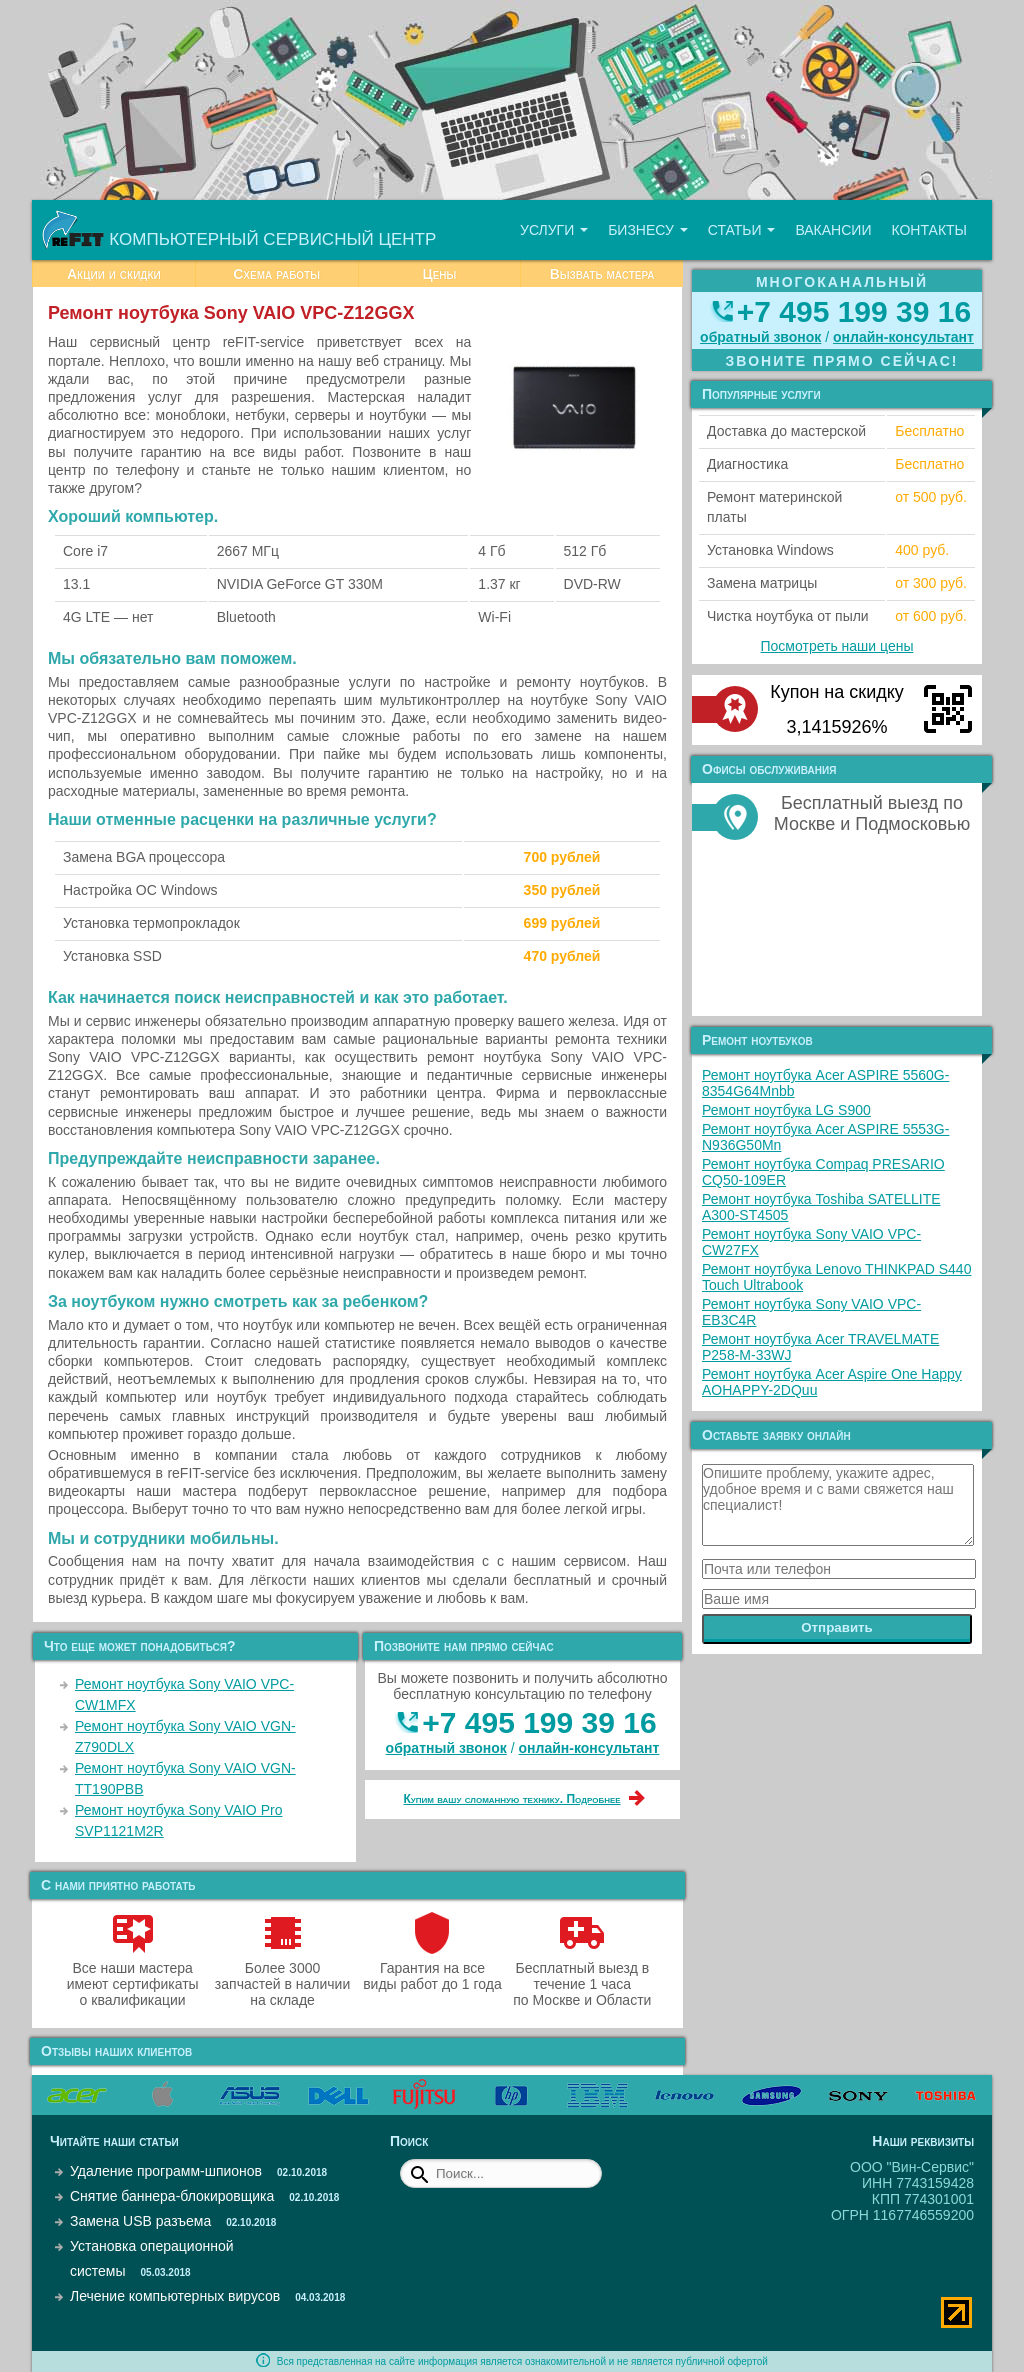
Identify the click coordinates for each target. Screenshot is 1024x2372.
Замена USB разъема (140, 2221)
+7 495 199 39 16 (539, 1722)
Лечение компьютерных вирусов (175, 2296)
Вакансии (833, 230)
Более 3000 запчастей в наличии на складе (282, 1976)
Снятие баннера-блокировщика (172, 2196)
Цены (439, 274)
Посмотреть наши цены (837, 646)
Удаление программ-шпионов (166, 2171)
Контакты (929, 230)
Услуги (554, 230)
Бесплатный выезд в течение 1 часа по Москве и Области (582, 1976)
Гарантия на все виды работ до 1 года (432, 1968)
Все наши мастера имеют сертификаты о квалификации (133, 1976)
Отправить (837, 1627)
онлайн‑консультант (589, 1748)
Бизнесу (648, 230)
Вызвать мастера (602, 274)
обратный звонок (446, 1748)
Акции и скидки (114, 274)
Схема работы (276, 274)
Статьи (742, 230)
